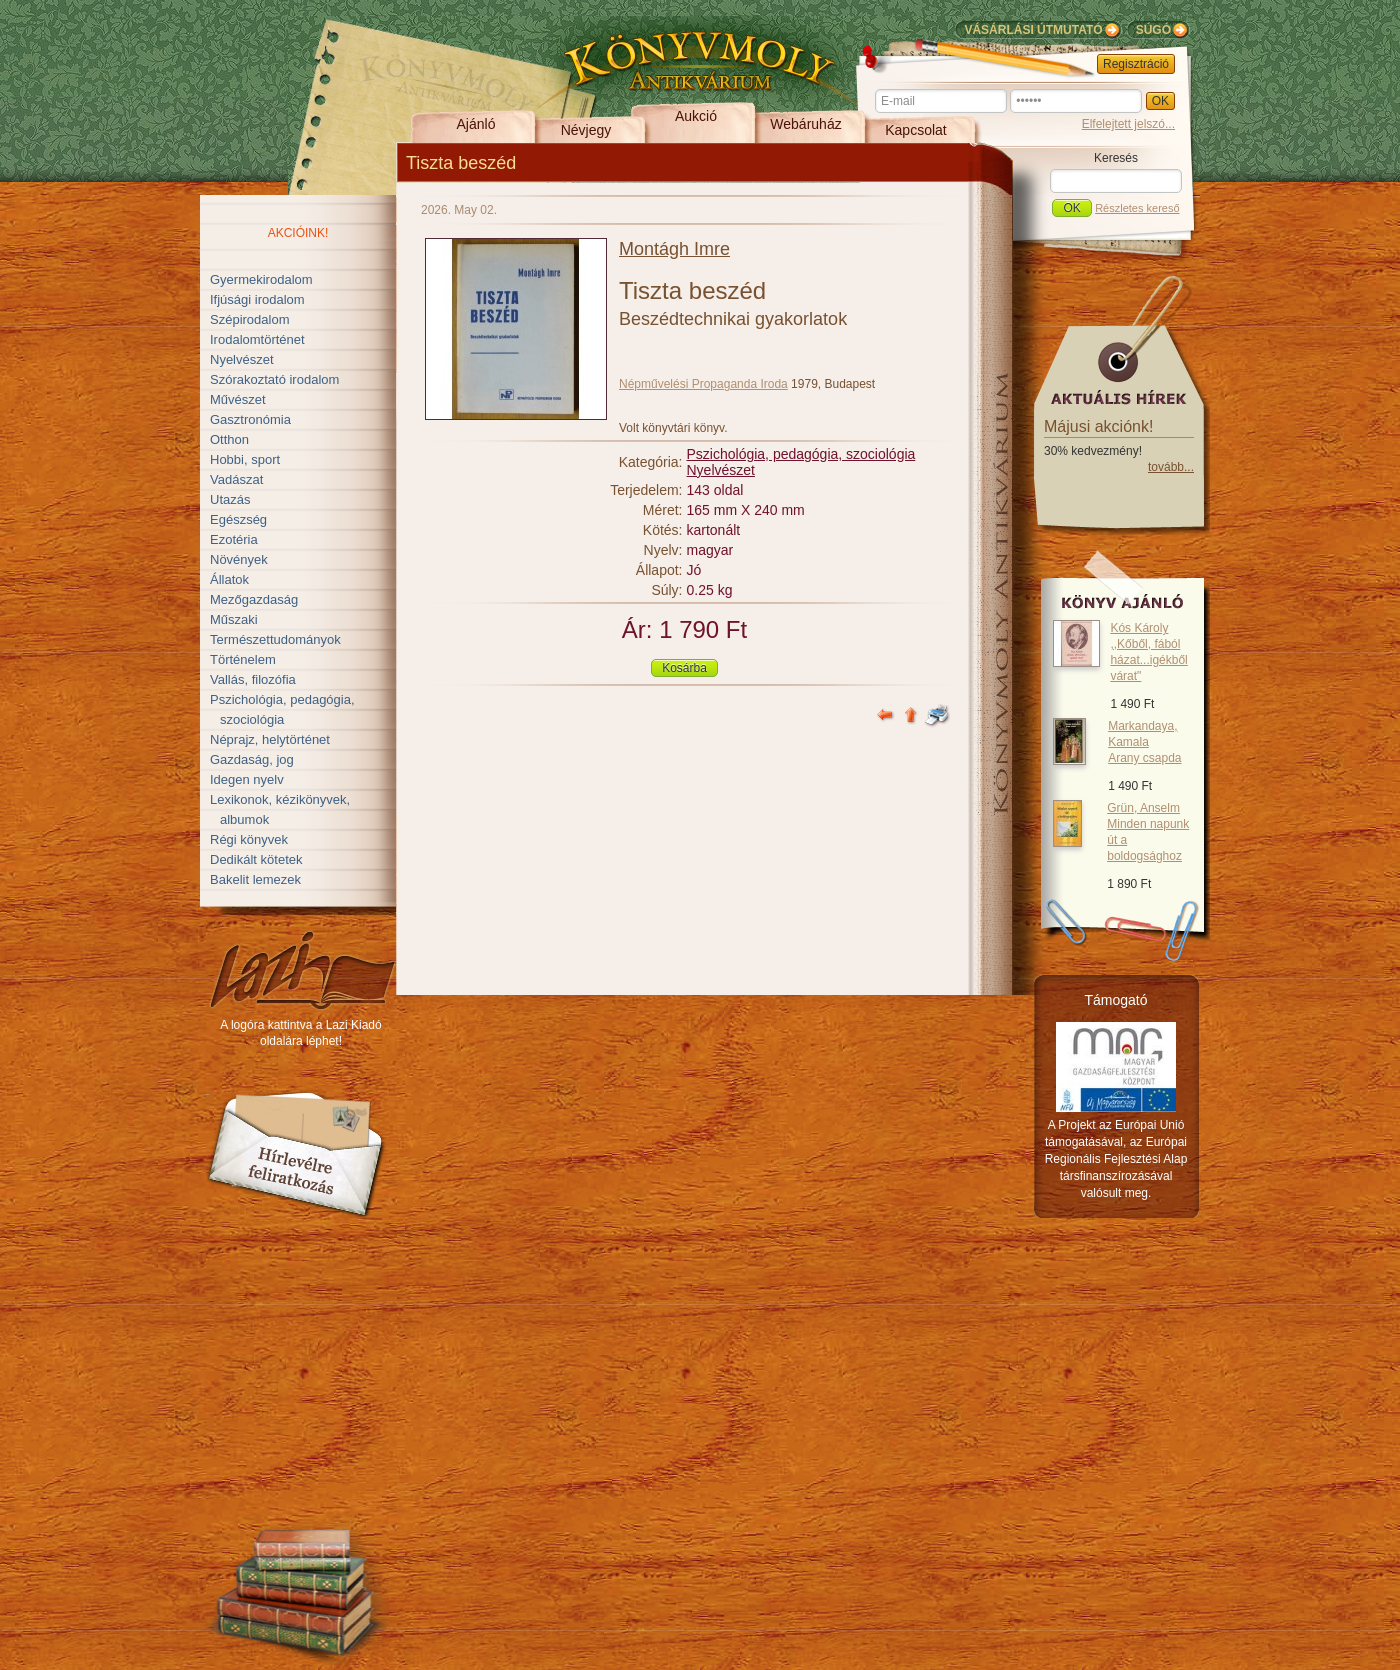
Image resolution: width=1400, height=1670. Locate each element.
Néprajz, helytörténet (270, 739)
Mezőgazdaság (254, 599)
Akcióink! (298, 233)
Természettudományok (275, 639)
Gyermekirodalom (261, 279)
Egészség (238, 519)
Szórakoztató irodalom (274, 379)
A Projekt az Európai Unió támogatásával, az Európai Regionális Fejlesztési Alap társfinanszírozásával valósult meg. (1116, 1159)
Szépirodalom (250, 319)
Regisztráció (1136, 64)
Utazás (230, 499)
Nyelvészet (242, 359)
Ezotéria (234, 539)
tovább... (1171, 467)
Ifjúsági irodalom (257, 299)
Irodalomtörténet (257, 339)
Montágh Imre (674, 249)
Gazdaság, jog (252, 759)
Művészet (238, 399)
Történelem (243, 659)
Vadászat (236, 479)
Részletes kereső (1137, 208)
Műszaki (234, 619)
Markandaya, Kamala (1144, 742)
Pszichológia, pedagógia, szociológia (801, 454)
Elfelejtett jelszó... (1128, 124)
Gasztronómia (250, 419)
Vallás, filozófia (253, 679)
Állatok (229, 579)
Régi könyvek (249, 839)
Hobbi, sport (245, 459)
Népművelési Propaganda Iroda (703, 384)
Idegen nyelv (247, 779)
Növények (239, 559)
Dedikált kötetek (256, 859)
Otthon (229, 439)
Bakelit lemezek (255, 879)
